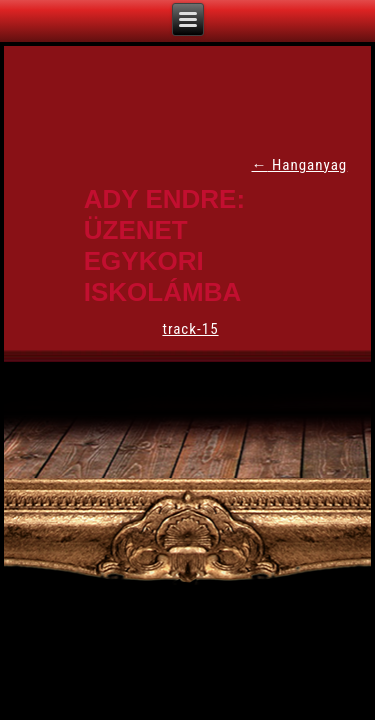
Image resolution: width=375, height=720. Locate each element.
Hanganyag (299, 165)
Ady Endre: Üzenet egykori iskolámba (164, 245)
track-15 (190, 329)
